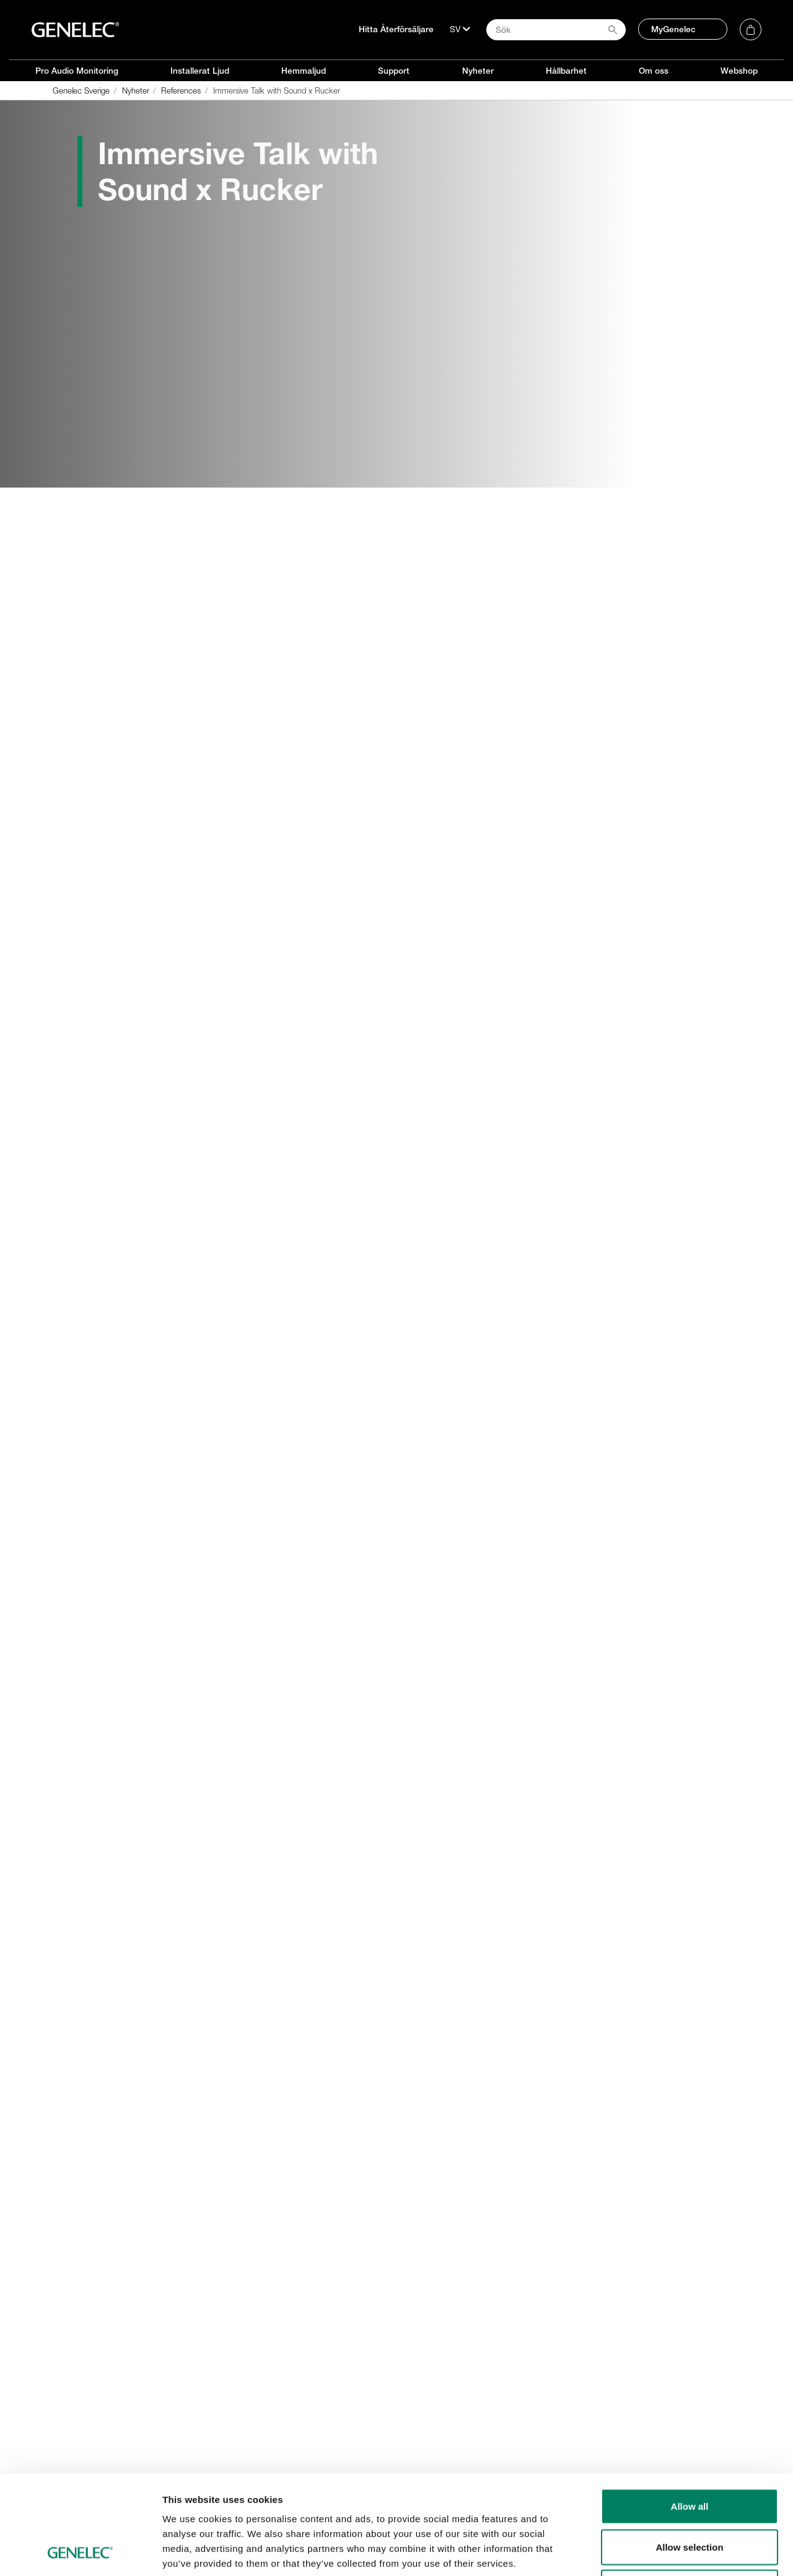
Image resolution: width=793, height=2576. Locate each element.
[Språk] (460, 29)
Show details (650, 2551)
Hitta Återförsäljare (396, 29)
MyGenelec (673, 29)
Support (394, 71)
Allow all (690, 2413)
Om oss (653, 71)
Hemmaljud (303, 71)
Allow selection (689, 2454)
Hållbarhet (566, 71)
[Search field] (556, 29)
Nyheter (478, 71)
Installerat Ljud (199, 71)
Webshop (739, 71)
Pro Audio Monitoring (76, 71)
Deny (689, 2494)
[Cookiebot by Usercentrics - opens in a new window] (80, 2552)
